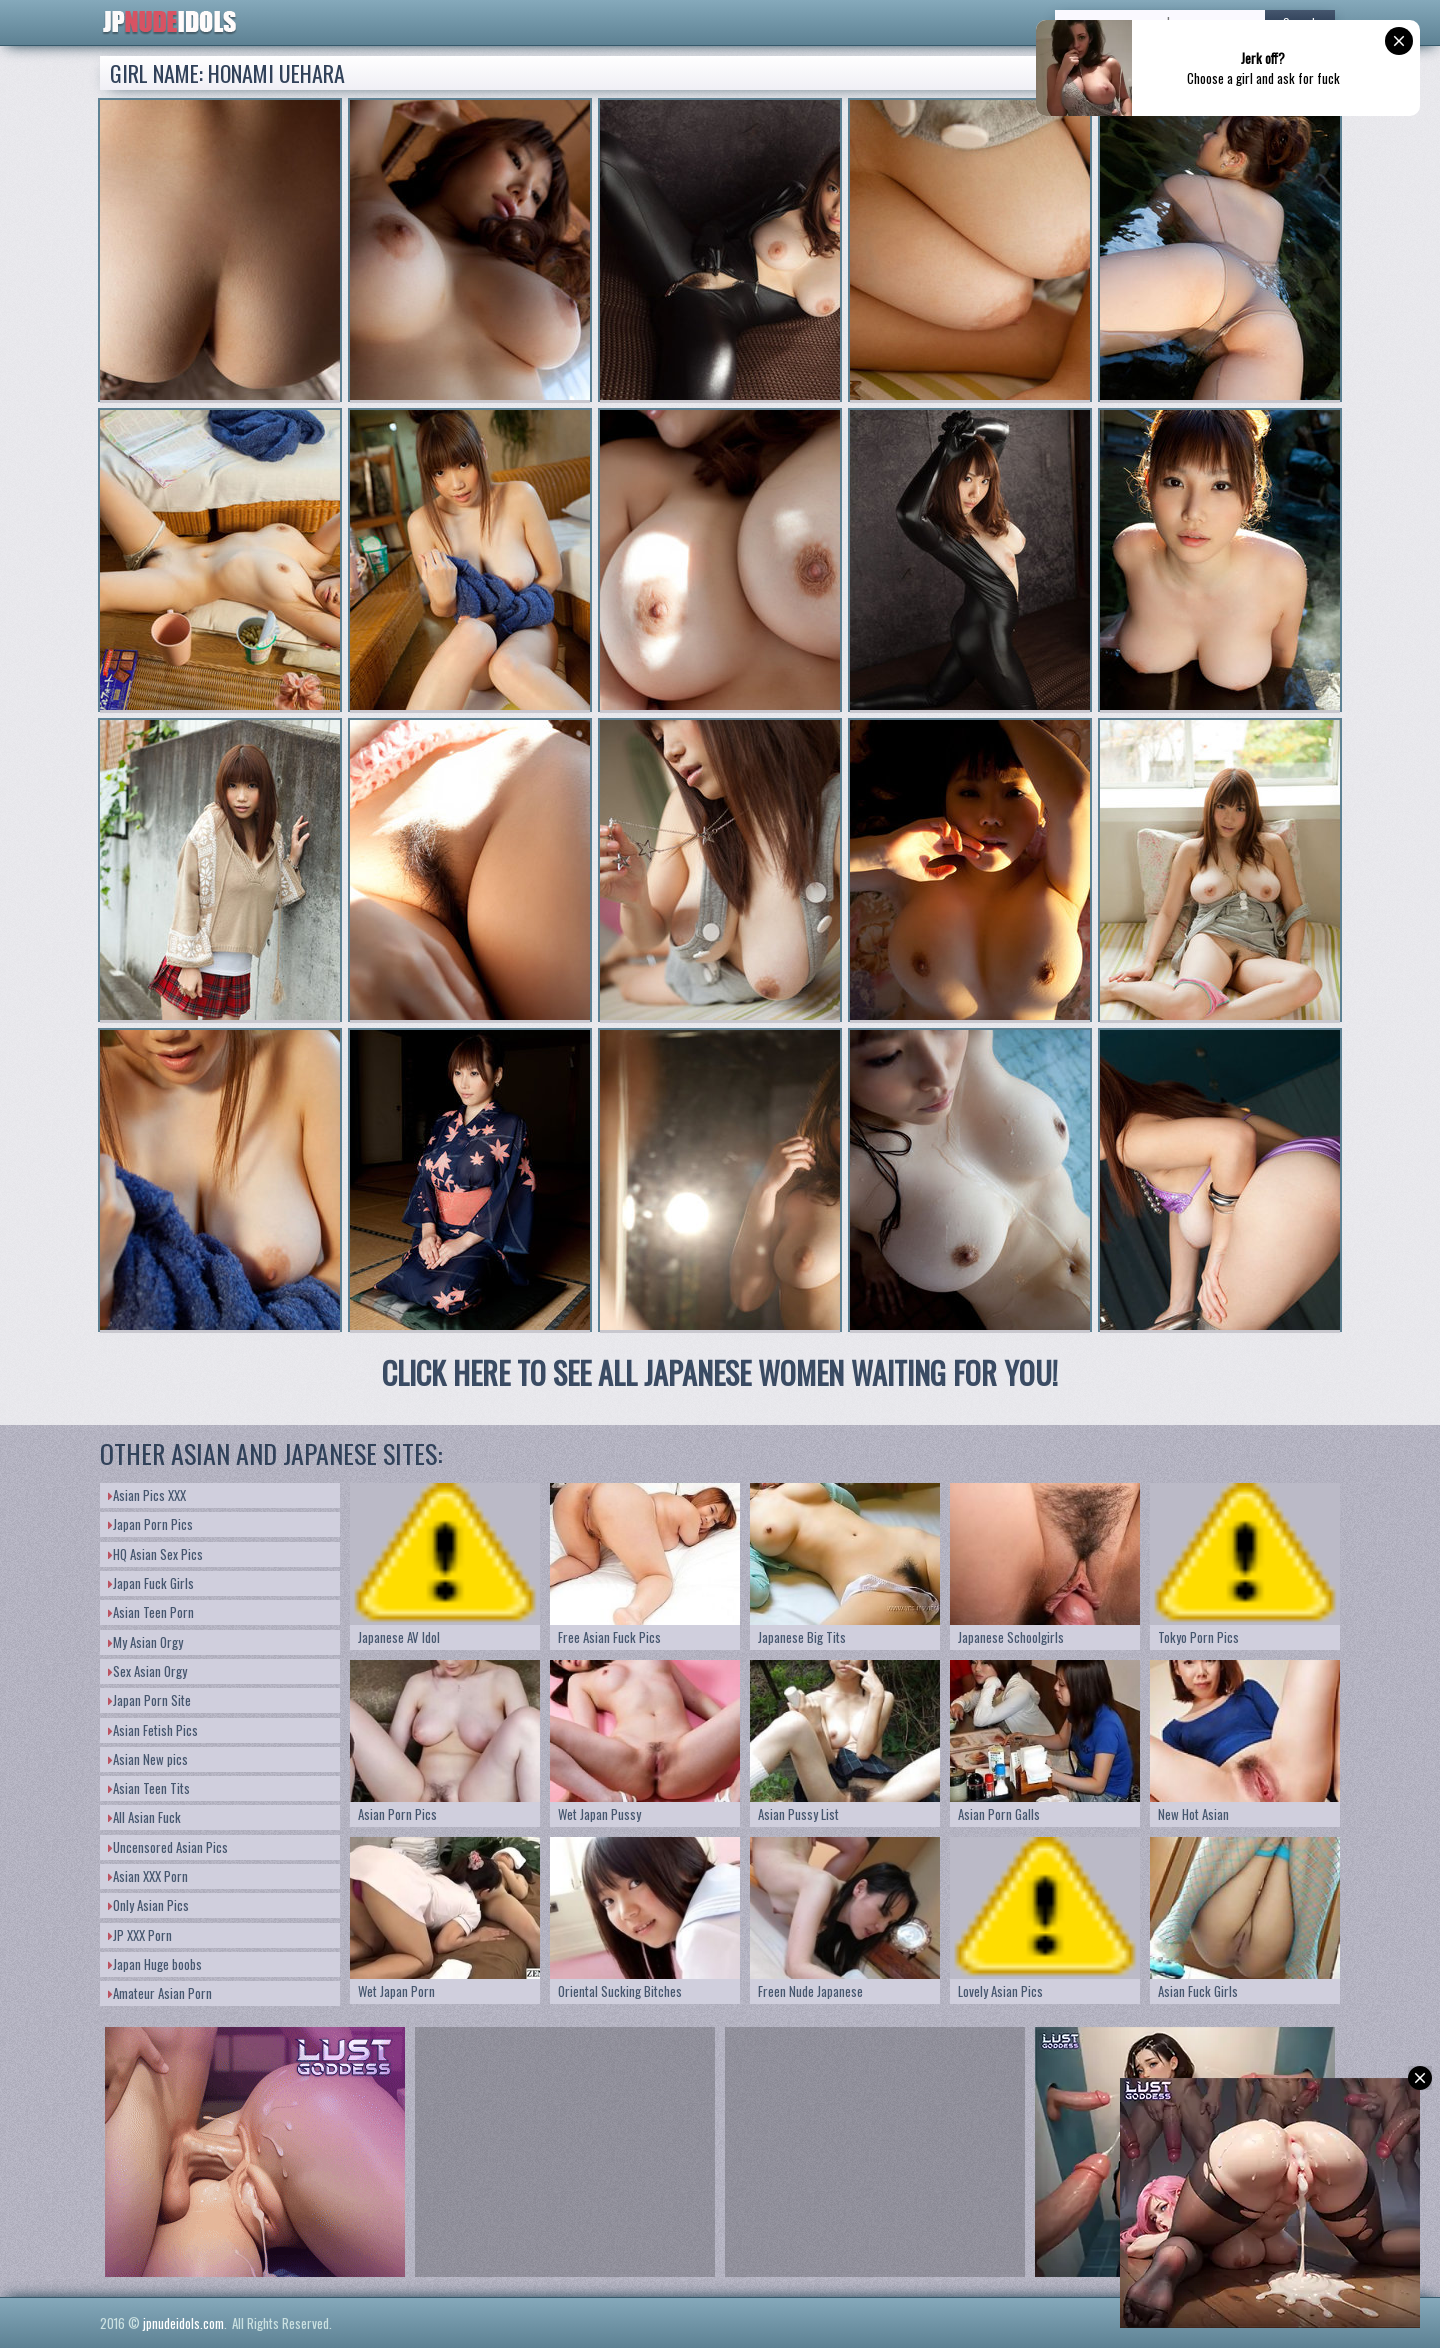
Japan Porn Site (149, 1700)
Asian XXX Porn (148, 1876)
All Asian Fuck (144, 1817)
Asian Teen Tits (149, 1788)
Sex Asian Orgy (147, 1671)
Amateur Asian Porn (160, 1993)
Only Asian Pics (148, 1905)
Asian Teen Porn (151, 1612)
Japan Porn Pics (150, 1524)
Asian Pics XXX (147, 1495)
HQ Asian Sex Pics (155, 1554)
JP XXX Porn (140, 1935)
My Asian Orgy (145, 1642)
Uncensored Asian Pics (168, 1847)
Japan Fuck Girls (151, 1583)
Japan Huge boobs (155, 1964)
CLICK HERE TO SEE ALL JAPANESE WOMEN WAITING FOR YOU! (720, 1372)
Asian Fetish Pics (153, 1730)
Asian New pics (148, 1759)
